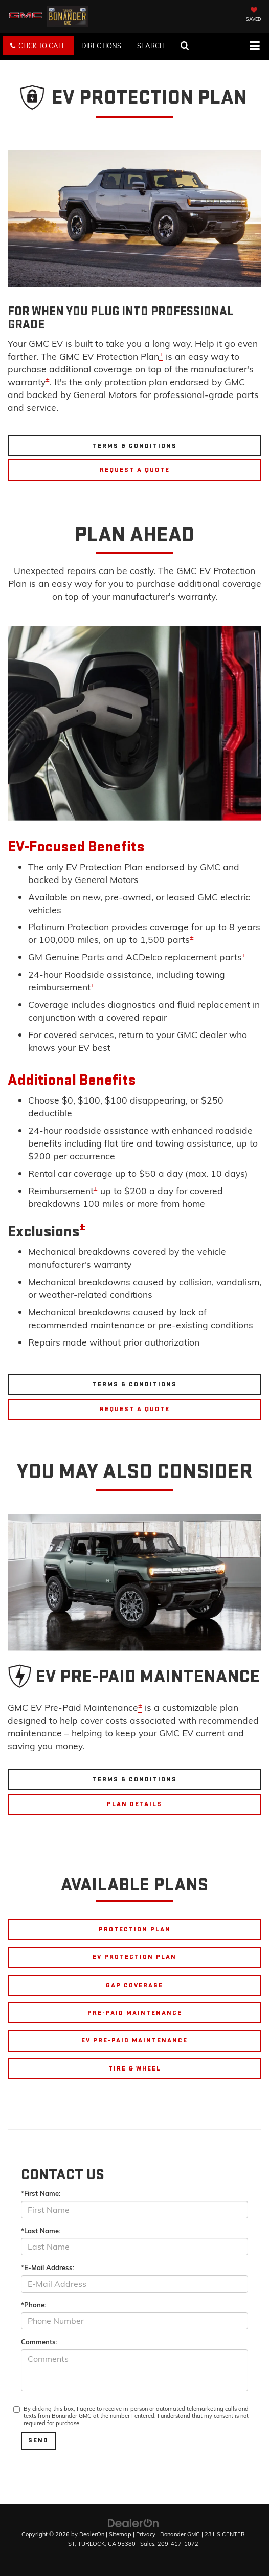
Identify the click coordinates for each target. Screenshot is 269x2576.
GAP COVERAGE (134, 1985)
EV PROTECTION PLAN (134, 1957)
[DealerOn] (133, 2522)
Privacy (145, 2534)
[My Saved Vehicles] (253, 15)
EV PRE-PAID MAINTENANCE (134, 2040)
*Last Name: (40, 2231)
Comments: (39, 2342)
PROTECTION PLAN (135, 1929)
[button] (38, 45)
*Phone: (33, 2305)
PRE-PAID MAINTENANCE (134, 2013)
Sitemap (120, 2534)
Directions (101, 45)
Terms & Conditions (135, 446)
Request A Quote (135, 470)
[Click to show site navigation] (254, 46)
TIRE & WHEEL (134, 2068)
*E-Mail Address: (47, 2267)
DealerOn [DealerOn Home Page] (91, 2534)
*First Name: (40, 2193)
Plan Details (134, 1804)
